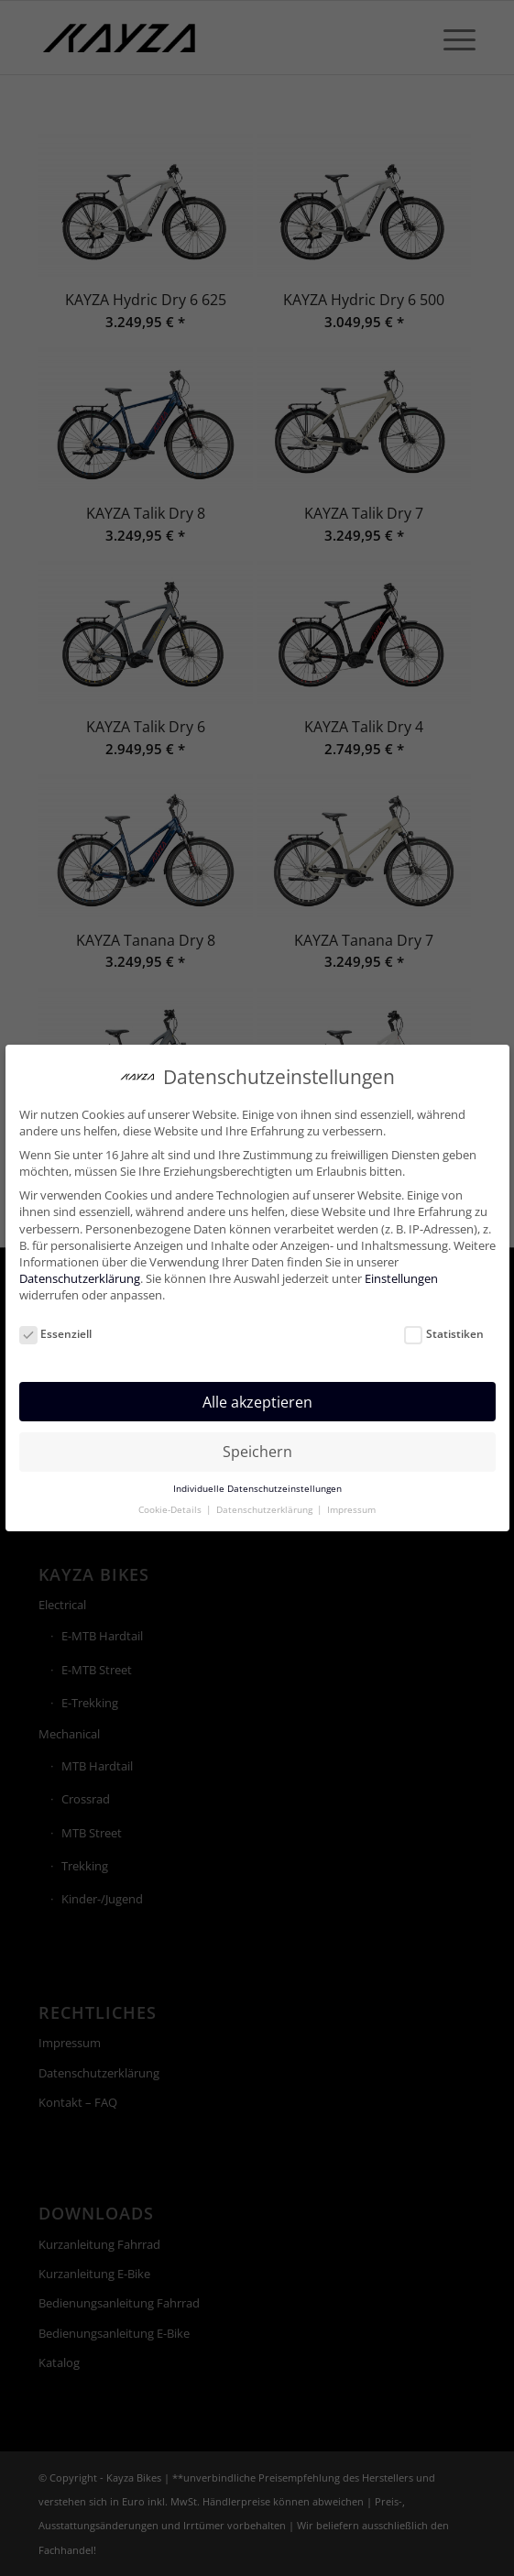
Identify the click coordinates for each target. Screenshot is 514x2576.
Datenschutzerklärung (79, 1266)
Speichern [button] (257, 1440)
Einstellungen (401, 1266)
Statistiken (444, 1322)
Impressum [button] (351, 1498)
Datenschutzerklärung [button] (265, 1498)
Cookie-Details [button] (171, 1498)
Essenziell (56, 1322)
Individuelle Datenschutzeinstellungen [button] (257, 1477)
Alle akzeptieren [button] (257, 1390)
